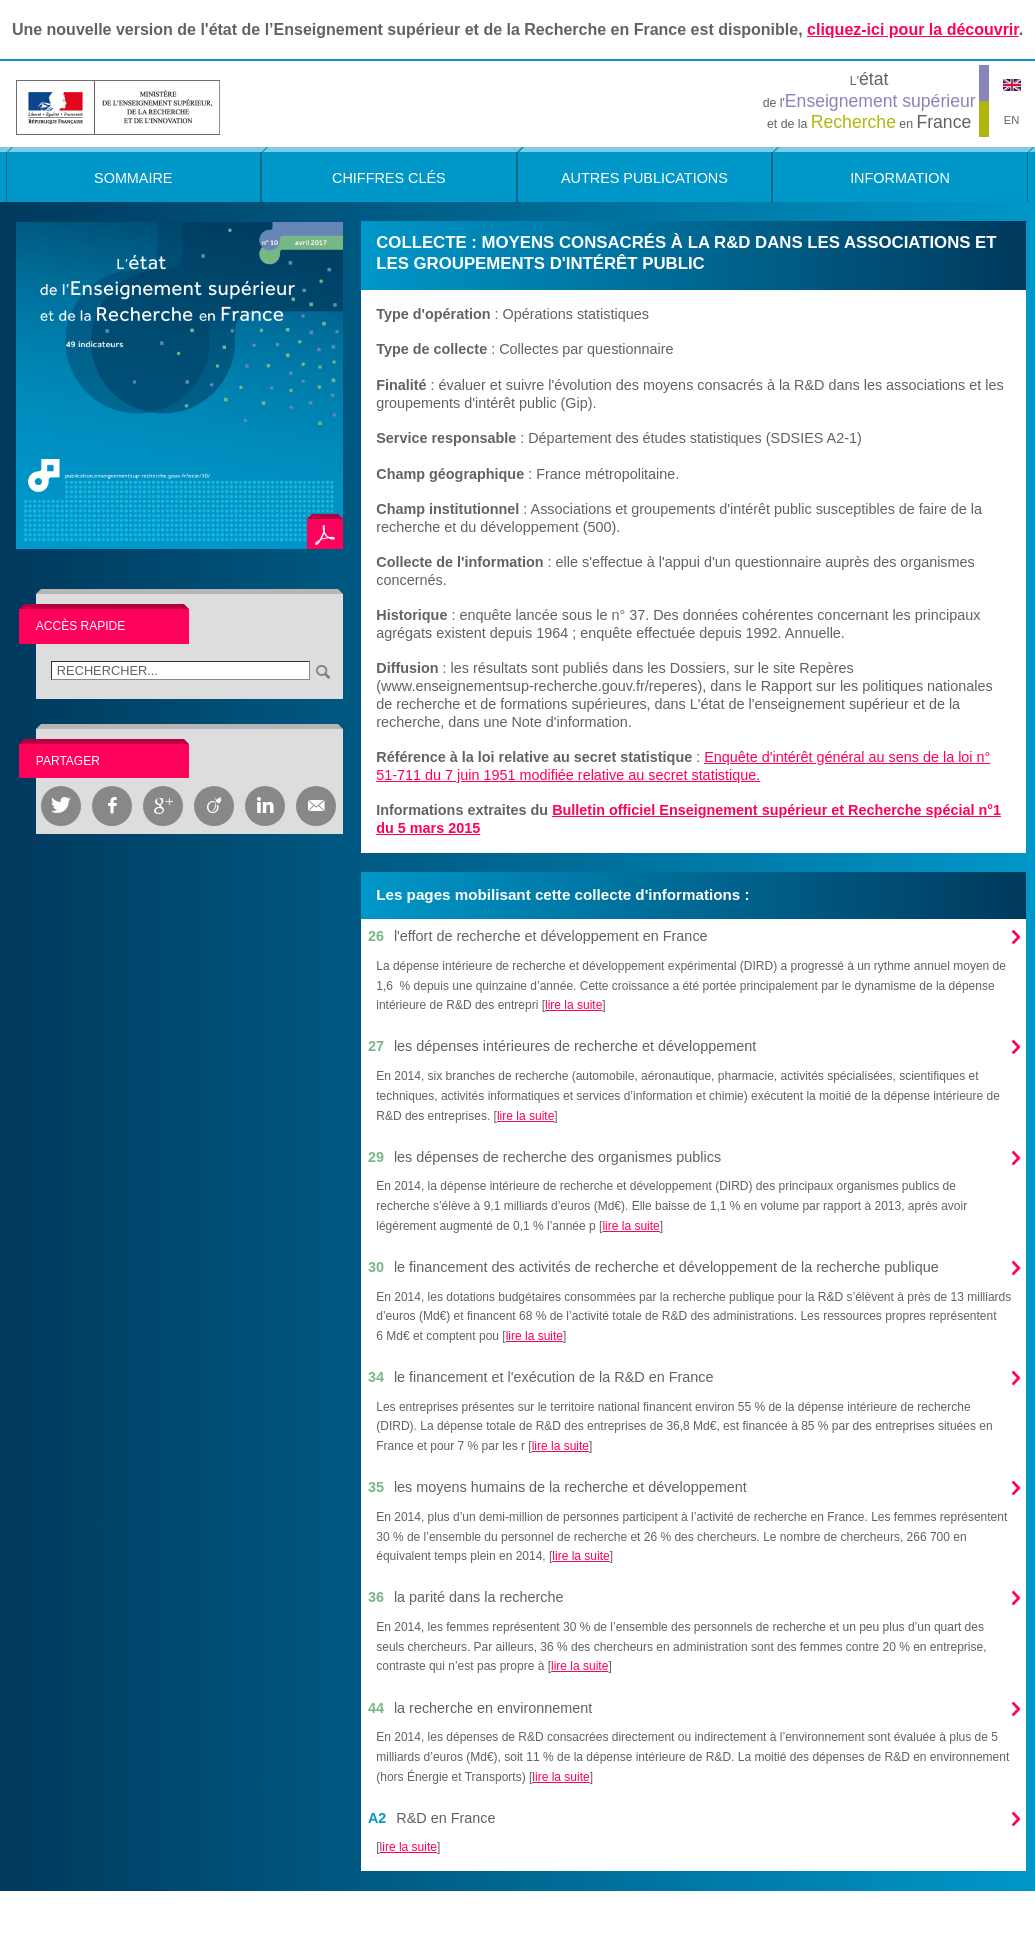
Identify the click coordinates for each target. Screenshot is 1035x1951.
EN (1012, 120)
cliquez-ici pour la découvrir (913, 29)
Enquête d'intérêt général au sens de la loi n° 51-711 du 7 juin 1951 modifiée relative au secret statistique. (683, 766)
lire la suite (573, 1005)
